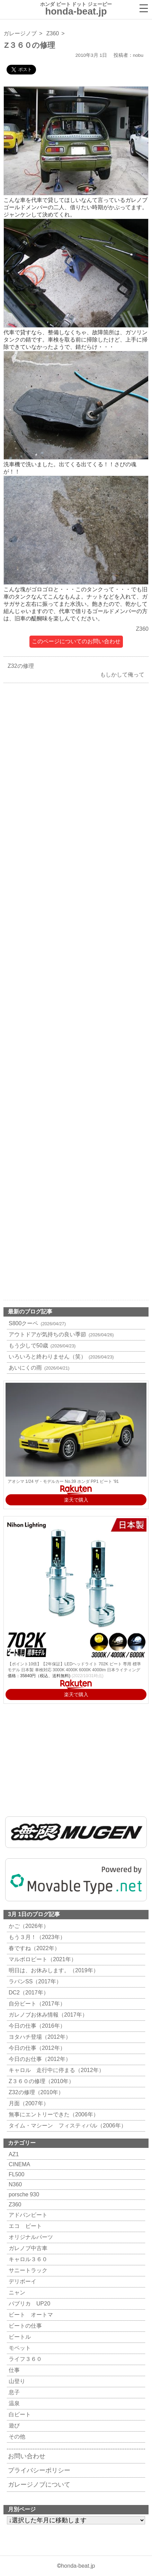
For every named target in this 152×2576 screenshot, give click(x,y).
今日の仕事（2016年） (36, 2026)
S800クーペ (36, 1323)
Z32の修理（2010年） (35, 2092)
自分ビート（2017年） (36, 2004)
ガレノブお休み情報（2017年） (47, 2015)
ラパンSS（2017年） (34, 1981)
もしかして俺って (124, 675)
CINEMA (18, 2164)
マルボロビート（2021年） (42, 1959)
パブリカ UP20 (28, 2304)
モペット (19, 2348)
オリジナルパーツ (30, 2237)
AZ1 (13, 2154)
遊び (13, 2425)
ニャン (16, 2292)
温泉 (13, 2403)
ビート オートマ (30, 2315)
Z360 (52, 33)
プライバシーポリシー (39, 2470)
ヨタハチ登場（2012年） (39, 2037)
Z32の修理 (19, 666)
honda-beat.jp (78, 2566)
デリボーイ (21, 2281)
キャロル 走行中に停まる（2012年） (55, 2070)
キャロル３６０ (27, 2259)
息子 (13, 2392)
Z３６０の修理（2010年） (40, 2081)
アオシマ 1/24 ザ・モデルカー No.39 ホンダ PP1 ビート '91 (63, 1481)
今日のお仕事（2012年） (39, 2059)
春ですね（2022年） (33, 1948)
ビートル (19, 2337)
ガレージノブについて (39, 2484)
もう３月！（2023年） (36, 1937)
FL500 (15, 2174)
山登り (16, 2381)
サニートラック (27, 2270)
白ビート (19, 2414)
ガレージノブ (20, 33)
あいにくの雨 (38, 1368)
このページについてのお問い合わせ (76, 641)
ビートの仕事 (24, 2326)
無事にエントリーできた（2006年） (53, 2114)
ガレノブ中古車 (27, 2248)
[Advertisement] (76, 939)
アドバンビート (27, 2215)
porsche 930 (23, 2194)
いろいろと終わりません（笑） (60, 1357)
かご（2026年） (28, 1926)
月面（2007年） (28, 2103)
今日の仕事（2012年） (36, 2048)
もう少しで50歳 (41, 1345)
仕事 (13, 2370)
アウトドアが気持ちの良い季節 (60, 1334)
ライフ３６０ (24, 2359)
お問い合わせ (26, 2456)
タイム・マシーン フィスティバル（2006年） (66, 2125)
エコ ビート (24, 2226)
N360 (14, 2184)
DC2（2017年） (28, 1992)
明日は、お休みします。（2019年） (53, 1970)
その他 (16, 2437)
